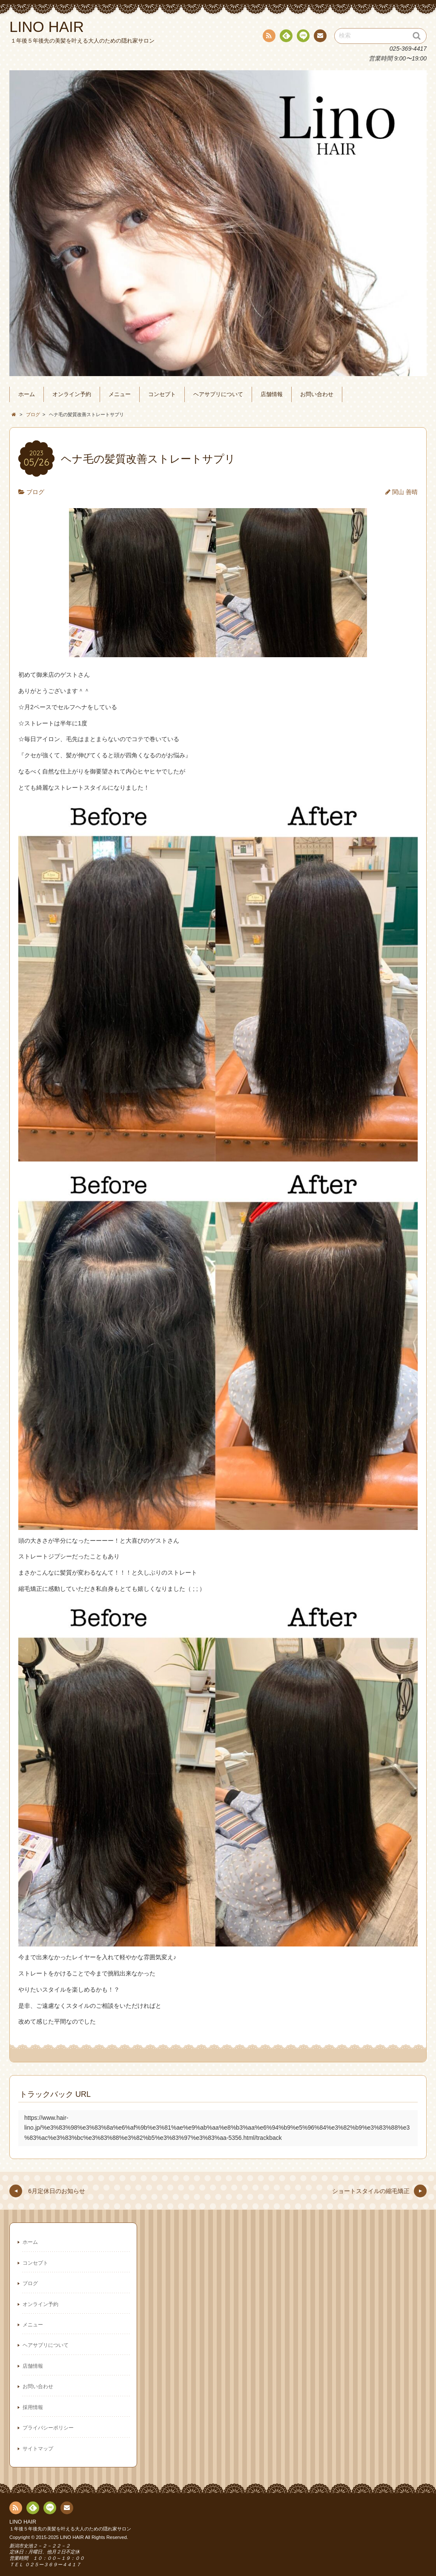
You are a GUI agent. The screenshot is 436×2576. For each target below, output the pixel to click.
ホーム (26, 394)
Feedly (286, 37)
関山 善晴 (405, 492)
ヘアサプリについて (218, 394)
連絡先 (320, 37)
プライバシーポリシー (48, 2428)
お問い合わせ (316, 394)
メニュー (120, 394)
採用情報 (33, 2407)
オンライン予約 (71, 394)
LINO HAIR (22, 2522)
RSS (268, 37)
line (302, 37)
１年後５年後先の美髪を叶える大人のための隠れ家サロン (70, 2528)
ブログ (35, 492)
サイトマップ (38, 2449)
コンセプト (162, 394)
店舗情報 (272, 394)
